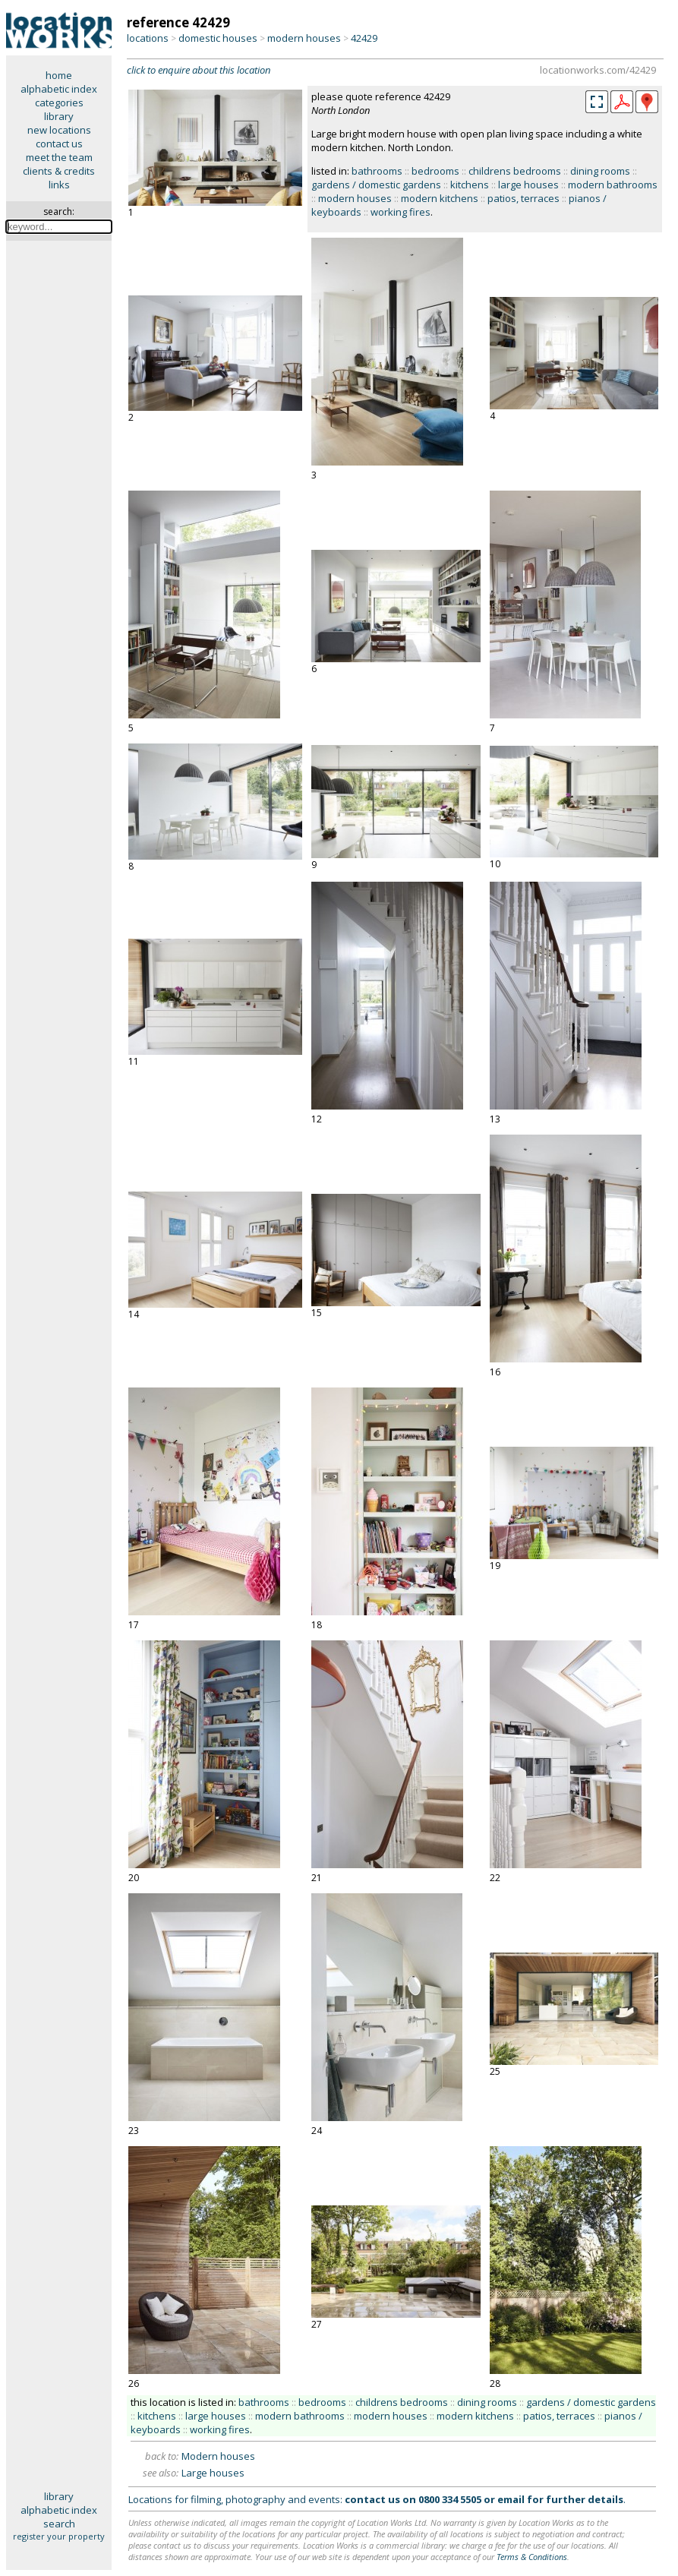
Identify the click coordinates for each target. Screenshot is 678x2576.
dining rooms (600, 171)
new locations (59, 130)
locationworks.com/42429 (598, 70)
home (59, 75)
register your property (59, 2536)
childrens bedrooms (514, 171)
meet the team (59, 157)
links (59, 184)
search (59, 2523)
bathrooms (377, 171)
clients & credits (59, 171)
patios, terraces (523, 198)
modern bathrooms (613, 184)
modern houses (304, 38)
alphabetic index (58, 89)
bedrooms (435, 171)
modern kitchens (439, 198)
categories (59, 102)
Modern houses (218, 2456)
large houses (528, 184)
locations (148, 38)
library (59, 116)
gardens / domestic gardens (376, 184)
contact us (59, 143)
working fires (400, 212)
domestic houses (217, 38)
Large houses (212, 2473)
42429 (364, 38)
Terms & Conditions (532, 2556)
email (511, 2499)
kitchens (469, 184)
